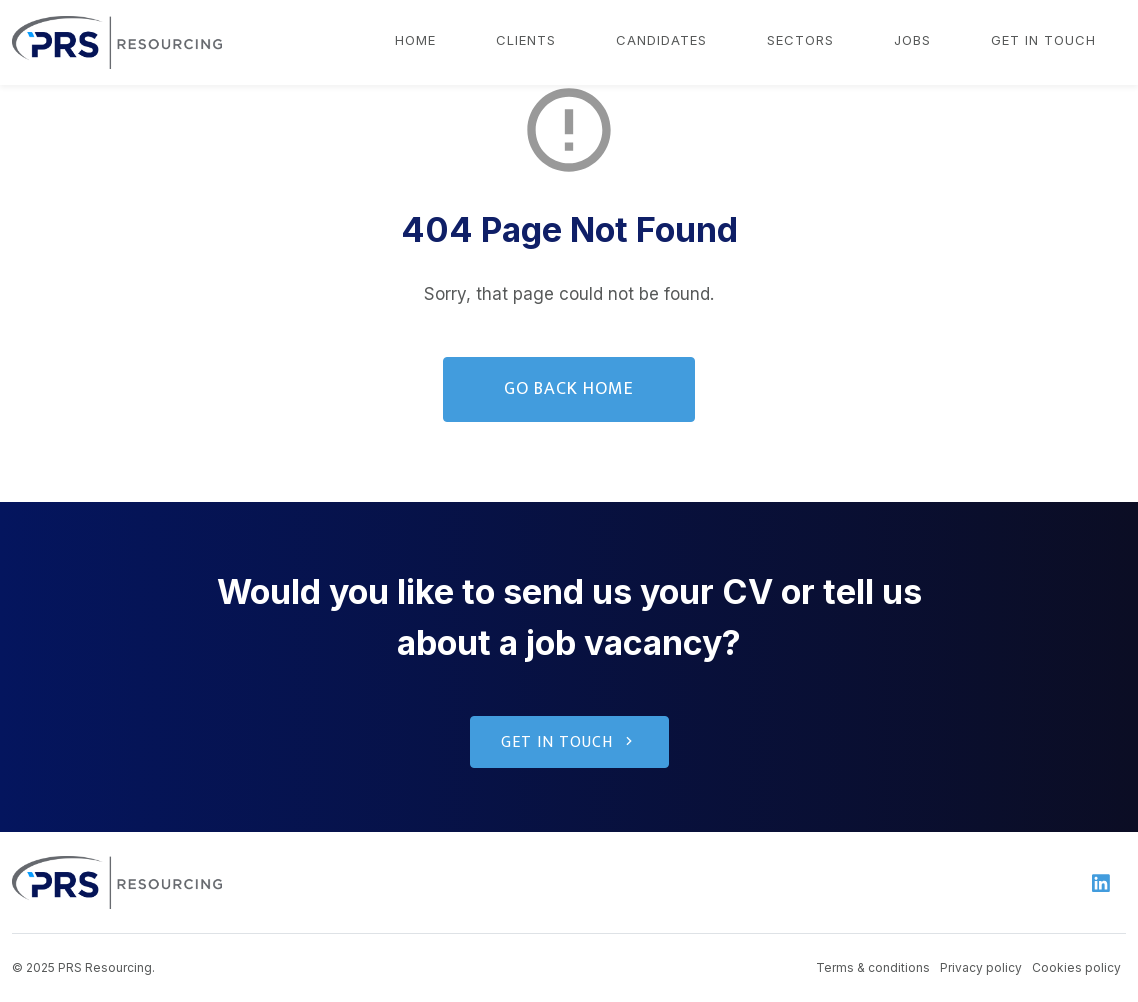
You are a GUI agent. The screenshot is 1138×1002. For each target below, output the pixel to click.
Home (415, 40)
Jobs (912, 40)
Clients (526, 40)
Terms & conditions (873, 967)
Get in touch (1043, 40)
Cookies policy (1076, 967)
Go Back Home (569, 389)
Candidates (661, 40)
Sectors (800, 40)
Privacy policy (981, 967)
